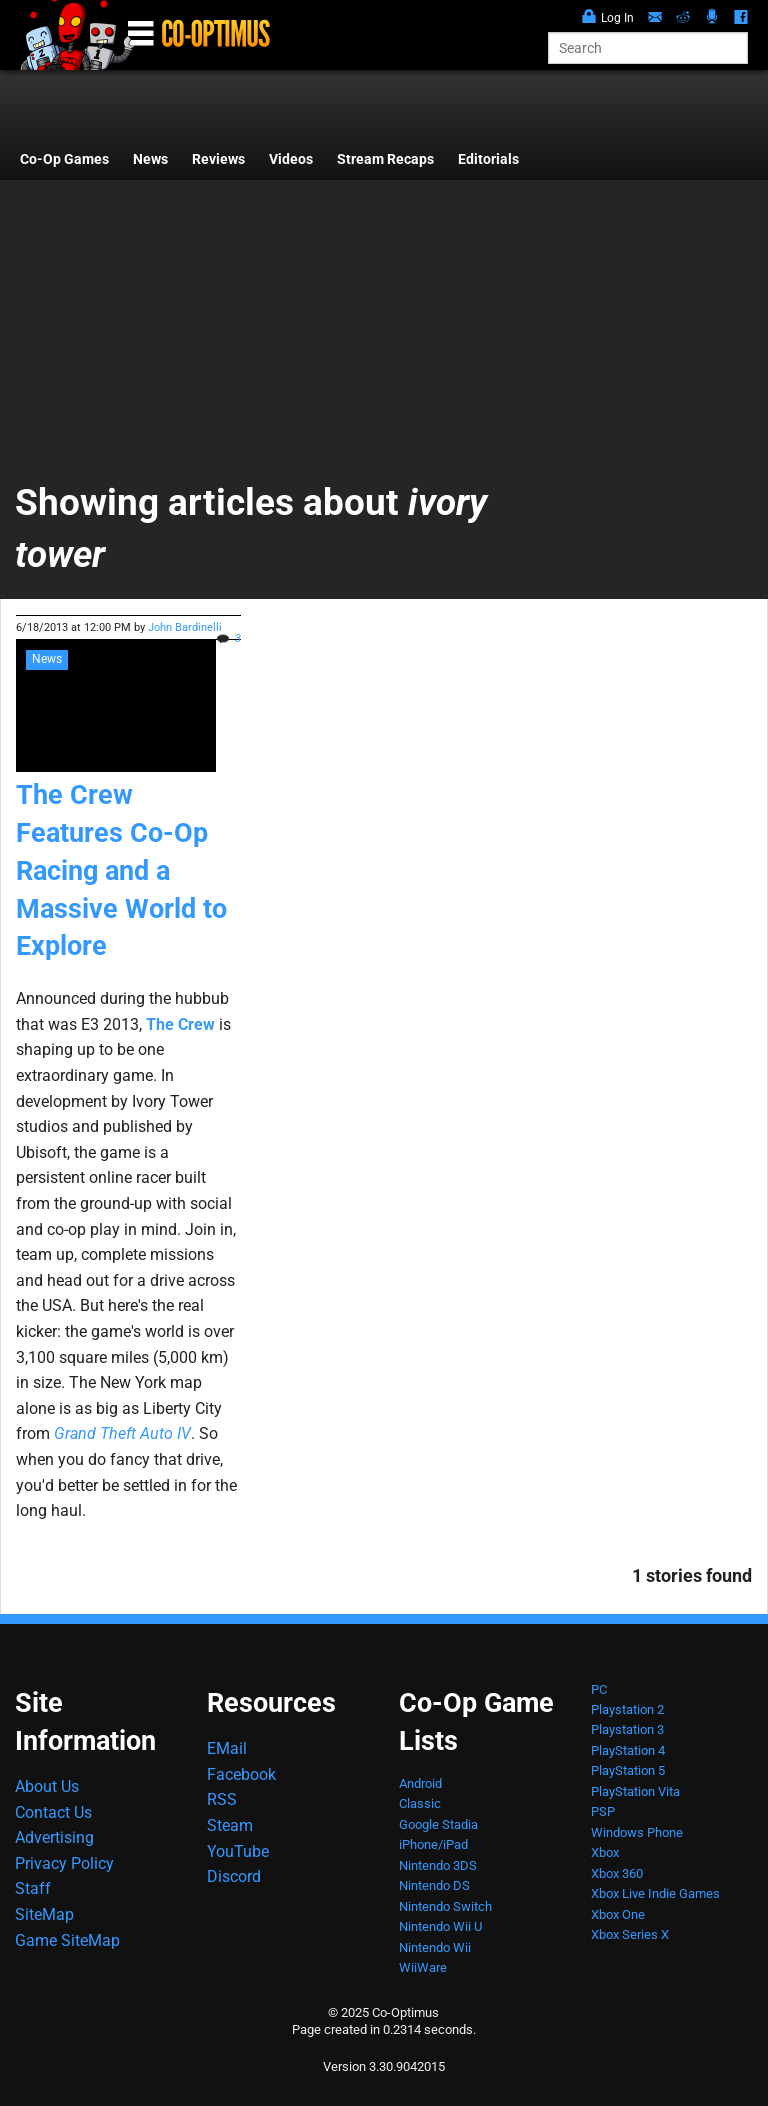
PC (599, 1689)
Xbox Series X (630, 1934)
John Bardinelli (185, 627)
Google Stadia (438, 1824)
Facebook (241, 1774)
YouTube (238, 1851)
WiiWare (423, 1967)
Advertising (54, 1837)
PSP (603, 1811)
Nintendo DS (434, 1885)
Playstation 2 (627, 1709)
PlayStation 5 (628, 1770)
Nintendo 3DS (438, 1865)
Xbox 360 (617, 1873)
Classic (420, 1803)
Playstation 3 (627, 1729)
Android (420, 1783)
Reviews (218, 159)
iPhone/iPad (433, 1844)
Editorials (488, 159)
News (150, 159)
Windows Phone (637, 1832)
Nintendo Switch (445, 1906)
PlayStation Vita (635, 1791)
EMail (227, 1748)
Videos (291, 159)
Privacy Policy (64, 1863)
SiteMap (44, 1914)
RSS (222, 1799)
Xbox (605, 1852)
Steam (230, 1825)
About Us (47, 1786)
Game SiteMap (67, 1940)
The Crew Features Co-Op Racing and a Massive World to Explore (121, 870)
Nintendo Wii (435, 1947)
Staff (33, 1888)
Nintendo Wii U (440, 1926)
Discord (234, 1876)
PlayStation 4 (628, 1750)
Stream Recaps (385, 159)
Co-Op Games (64, 159)
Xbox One (618, 1914)
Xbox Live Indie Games (655, 1893)
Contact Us (53, 1812)
